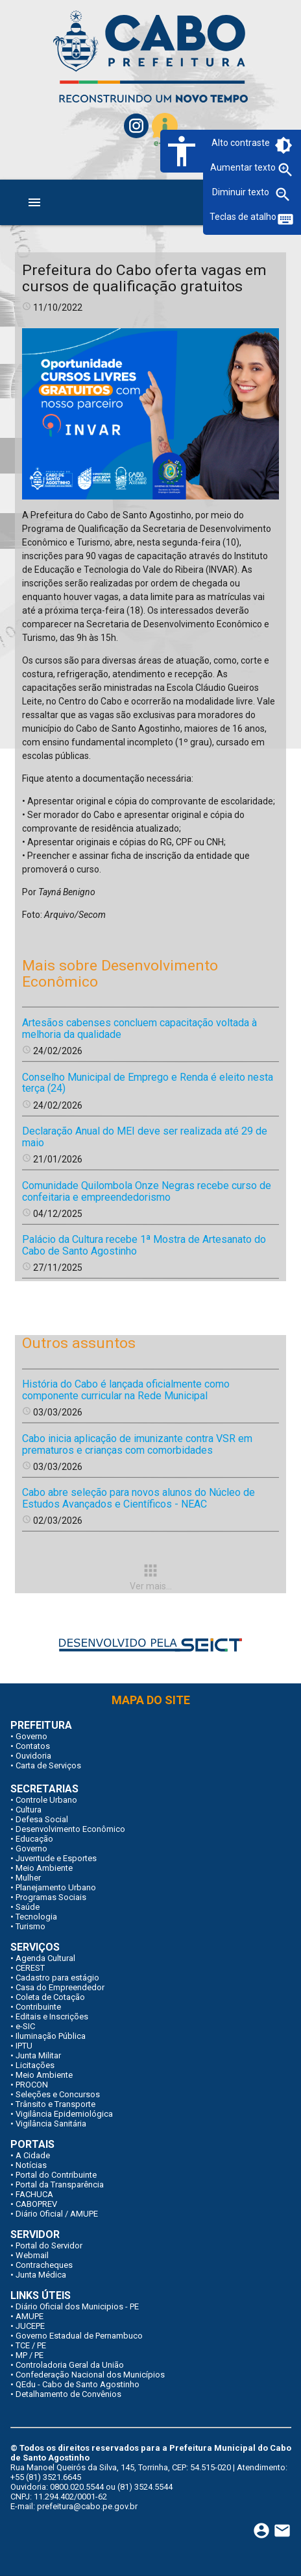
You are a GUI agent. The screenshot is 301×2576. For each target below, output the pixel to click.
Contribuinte (38, 2007)
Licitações (35, 2065)
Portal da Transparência (60, 2184)
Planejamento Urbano (56, 1887)
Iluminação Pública (51, 2036)
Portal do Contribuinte (56, 2175)
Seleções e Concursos (58, 2094)
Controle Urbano (46, 1800)
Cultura (29, 1809)
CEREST (30, 1968)
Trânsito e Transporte (55, 2104)
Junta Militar (38, 2055)
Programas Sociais (51, 1897)
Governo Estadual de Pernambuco (79, 2336)
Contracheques (44, 2265)
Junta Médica (41, 2275)
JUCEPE (30, 2326)
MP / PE (29, 2355)
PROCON (32, 2084)
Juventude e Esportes (56, 1858)
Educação (34, 1839)
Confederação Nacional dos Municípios (90, 2374)
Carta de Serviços (48, 1765)
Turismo (30, 1926)
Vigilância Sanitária (51, 2123)
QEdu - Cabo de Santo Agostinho (77, 2384)
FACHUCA (34, 2194)
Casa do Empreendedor (60, 1987)
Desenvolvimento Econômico (70, 1829)
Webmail (32, 2255)
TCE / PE (31, 2345)
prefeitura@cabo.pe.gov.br (87, 2506)
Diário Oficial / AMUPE (57, 2214)
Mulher (28, 1878)
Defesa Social (42, 1819)
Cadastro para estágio (57, 1977)
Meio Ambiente (44, 1868)
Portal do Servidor (49, 2245)
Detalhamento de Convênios (68, 2394)
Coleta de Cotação (50, 1997)
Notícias (31, 2165)
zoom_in (285, 170)
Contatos (33, 1746)
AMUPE (29, 2316)
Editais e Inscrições (52, 2016)
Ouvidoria (33, 1756)
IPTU (24, 2046)
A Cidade (33, 2155)
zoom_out (283, 195)
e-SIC (25, 2026)
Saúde (28, 1907)
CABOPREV (36, 2204)
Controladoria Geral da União (70, 2365)
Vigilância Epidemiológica (64, 2114)
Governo (31, 1736)
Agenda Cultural (45, 1958)
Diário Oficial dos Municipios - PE (77, 2306)
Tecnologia (36, 1916)
